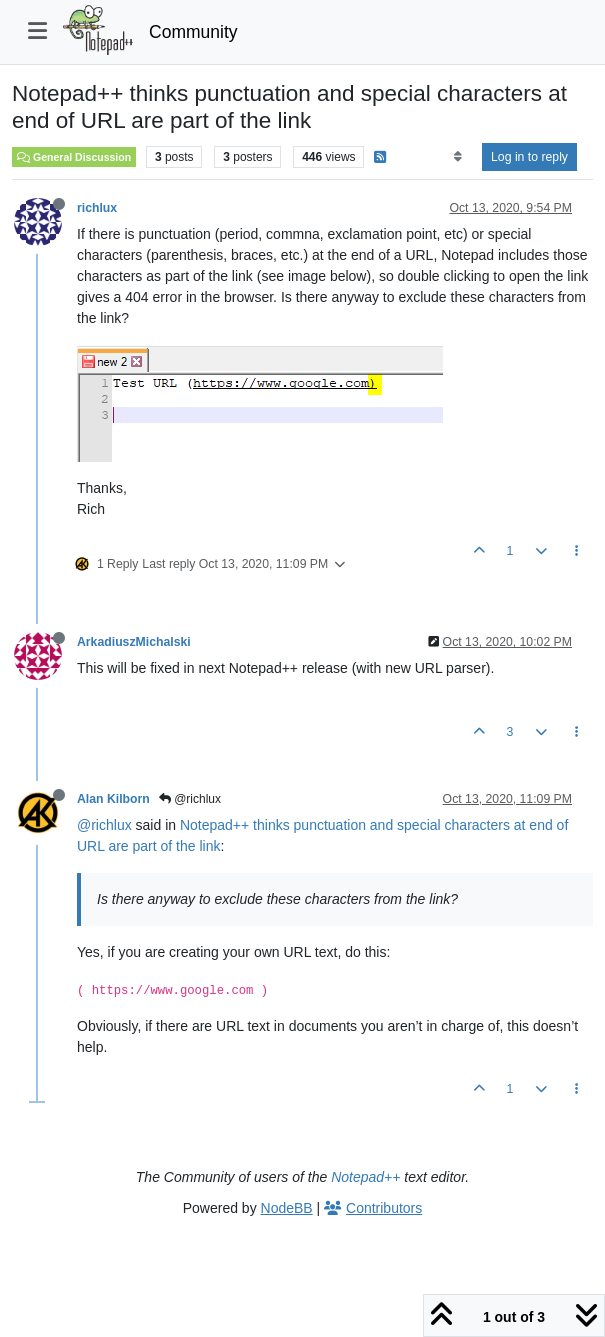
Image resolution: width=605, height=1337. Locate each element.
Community (193, 32)
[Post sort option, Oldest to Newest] (457, 157)
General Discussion (74, 157)
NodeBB (287, 1208)
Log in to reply (529, 157)
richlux (97, 208)
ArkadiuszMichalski (134, 642)
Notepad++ (365, 1177)
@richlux (190, 799)
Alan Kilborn (113, 799)
